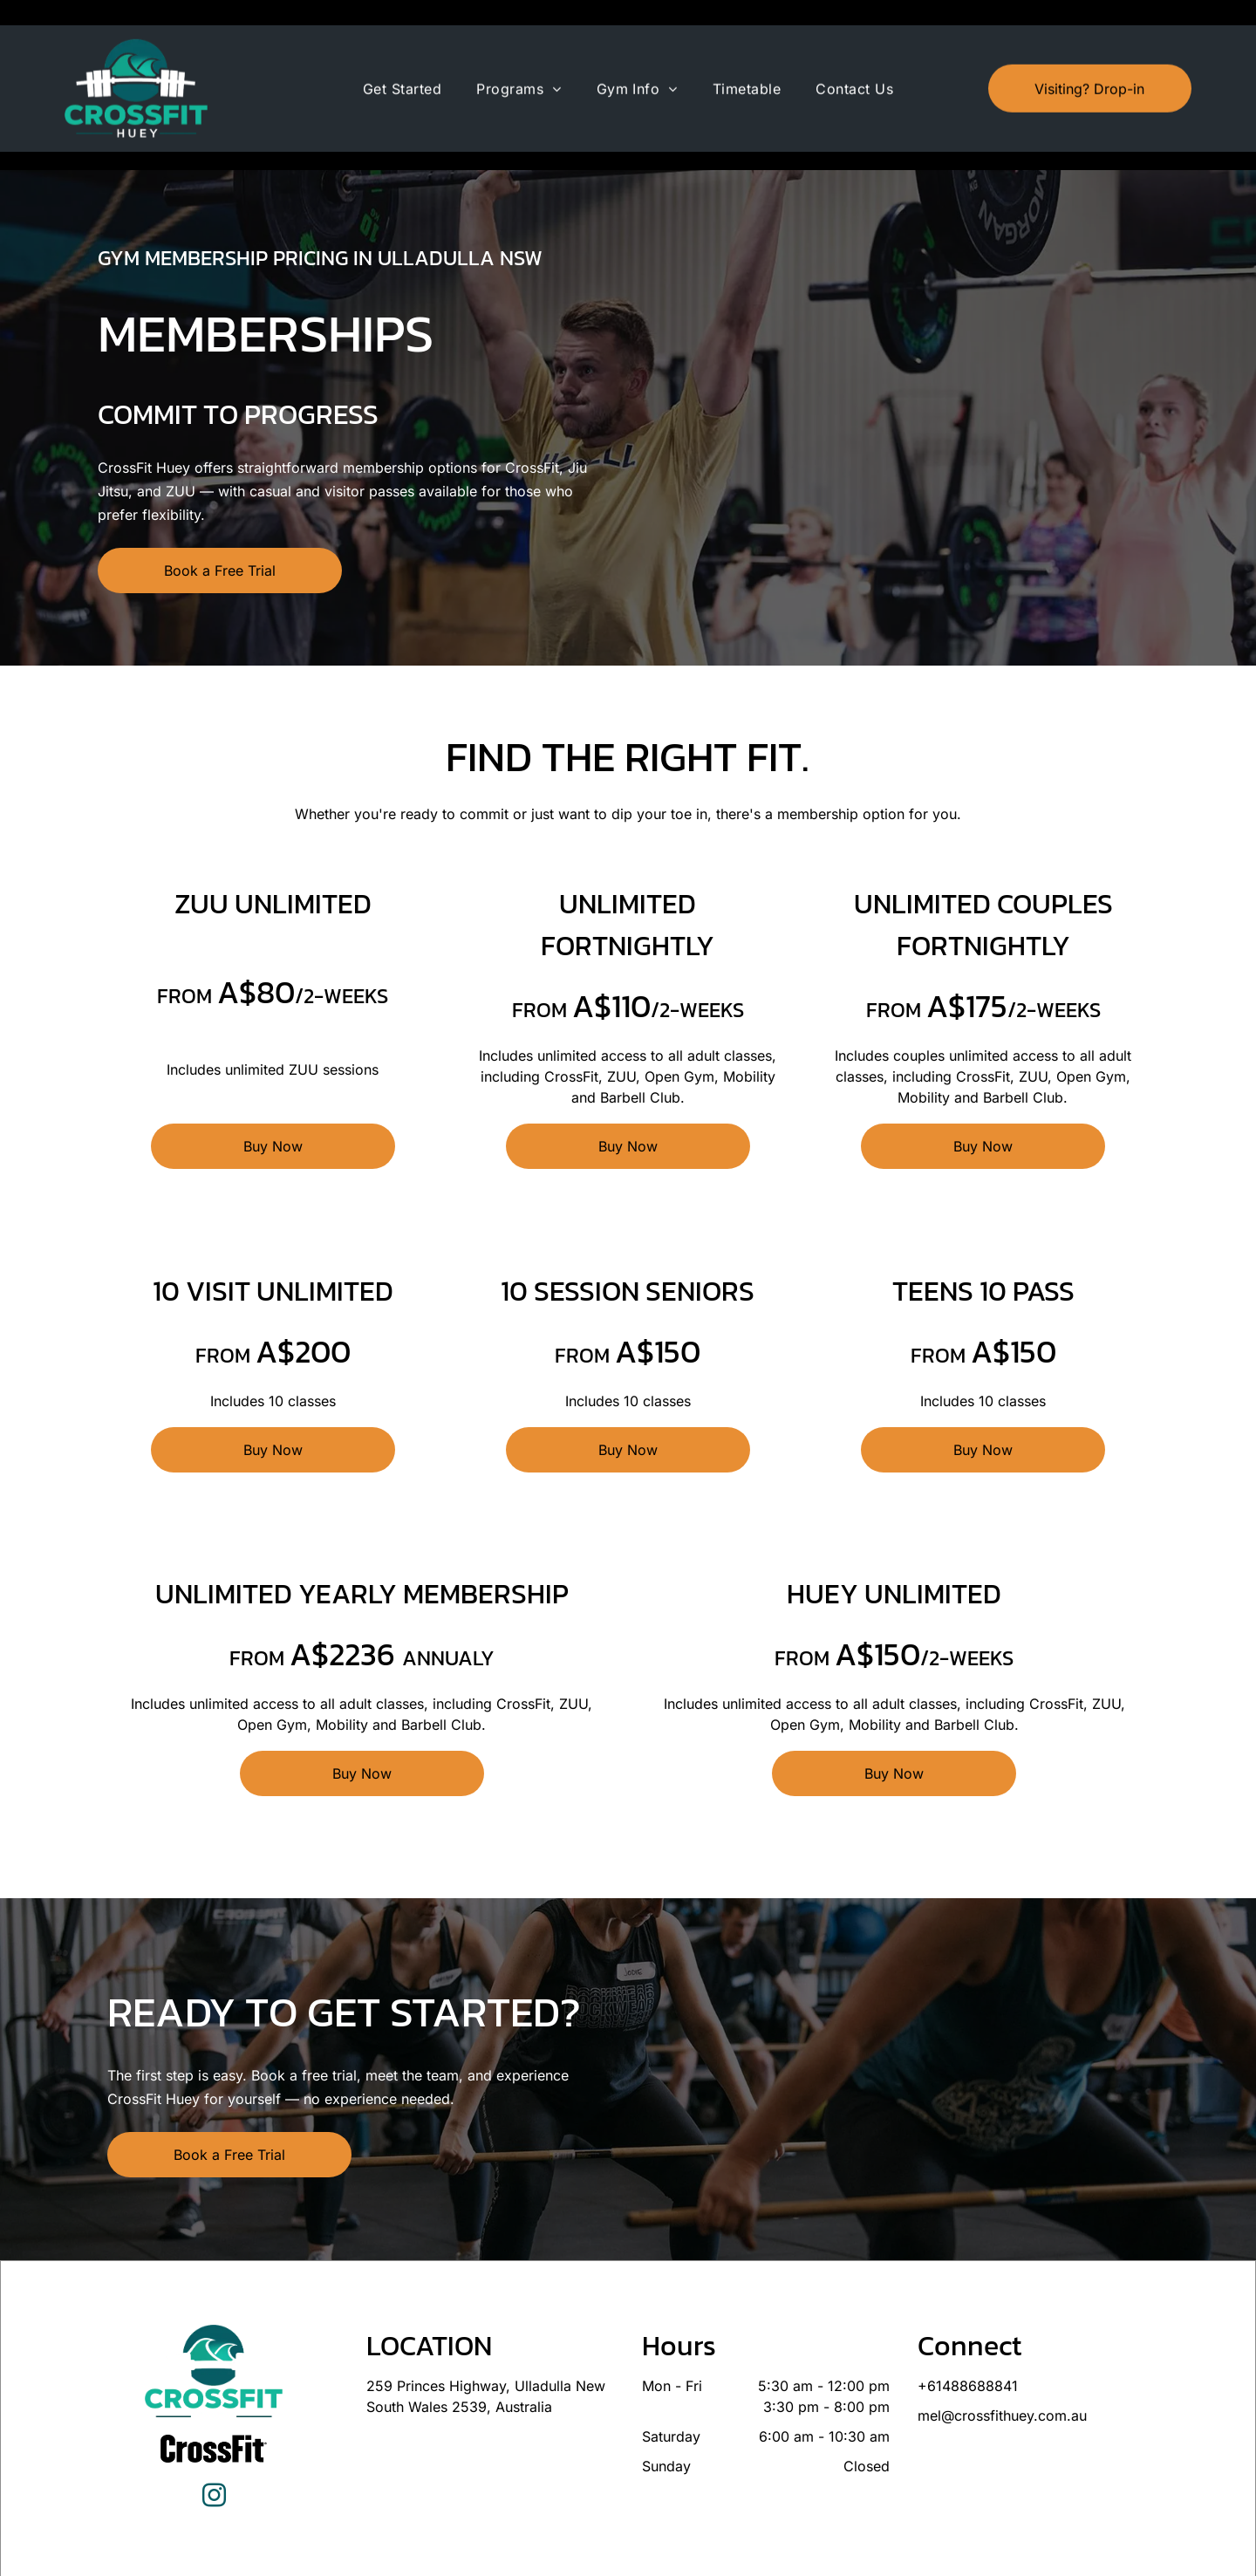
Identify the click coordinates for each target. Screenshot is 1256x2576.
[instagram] (214, 2454)
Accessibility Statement (713, 2557)
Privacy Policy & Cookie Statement (570, 2557)
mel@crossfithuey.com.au (1002, 2372)
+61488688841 (968, 2342)
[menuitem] (402, 64)
